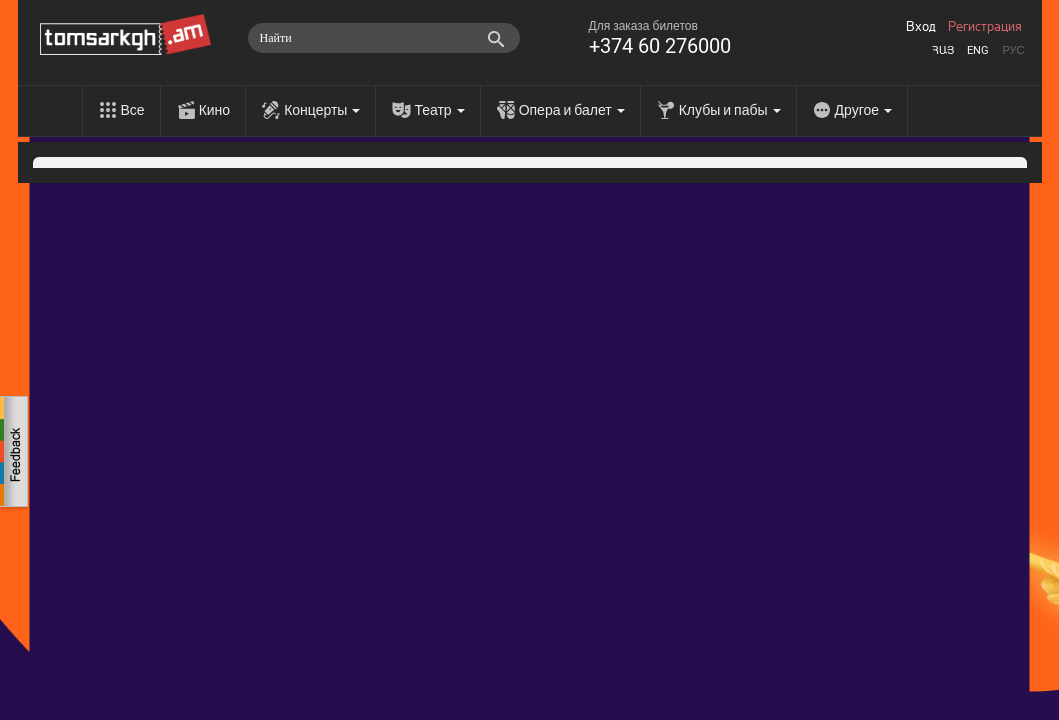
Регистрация (985, 27)
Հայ (943, 50)
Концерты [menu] (322, 110)
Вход (921, 27)
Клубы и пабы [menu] (730, 110)
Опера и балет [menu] (572, 110)
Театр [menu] (439, 110)
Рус (1013, 50)
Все (133, 110)
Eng (978, 50)
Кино (215, 110)
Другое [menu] (863, 110)
